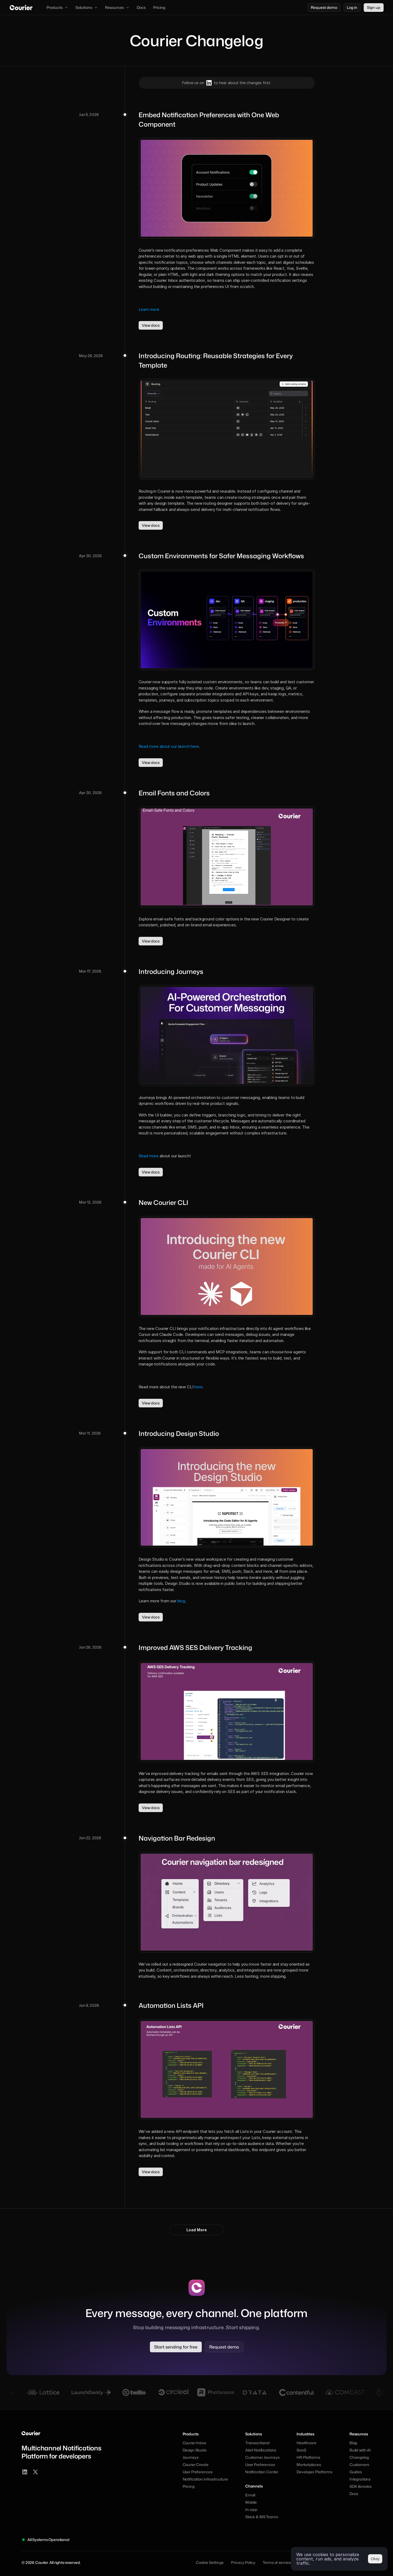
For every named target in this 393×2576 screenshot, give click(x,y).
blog (181, 1600)
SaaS (301, 2450)
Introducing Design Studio (179, 1433)
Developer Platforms (314, 2471)
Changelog (359, 2457)
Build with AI (360, 2450)
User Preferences (197, 2471)
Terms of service (277, 2562)
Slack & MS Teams (261, 2516)
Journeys (191, 2457)
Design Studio (195, 2450)
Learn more (149, 309)
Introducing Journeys (171, 971)
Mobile (251, 2502)
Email (250, 2494)
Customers (359, 2464)
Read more (149, 1155)
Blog (353, 2442)
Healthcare (306, 2442)
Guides (355, 2471)
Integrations (359, 2479)
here (198, 1386)
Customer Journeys (262, 2457)
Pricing (188, 2486)
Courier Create (195, 2464)
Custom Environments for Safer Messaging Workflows (221, 555)
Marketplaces (309, 2464)
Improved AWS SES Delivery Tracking (195, 1647)
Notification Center (261, 2471)
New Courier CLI (163, 1202)
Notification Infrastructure (205, 2479)
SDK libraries (360, 2486)
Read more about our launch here (169, 746)
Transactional (257, 2442)
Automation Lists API (171, 2005)
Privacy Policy (243, 2562)
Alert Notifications (260, 2450)
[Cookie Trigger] (209, 2562)
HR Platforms (308, 2457)
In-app (251, 2509)
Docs (353, 2493)
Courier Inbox (194, 2442)
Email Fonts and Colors (174, 793)
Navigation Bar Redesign (177, 1838)
